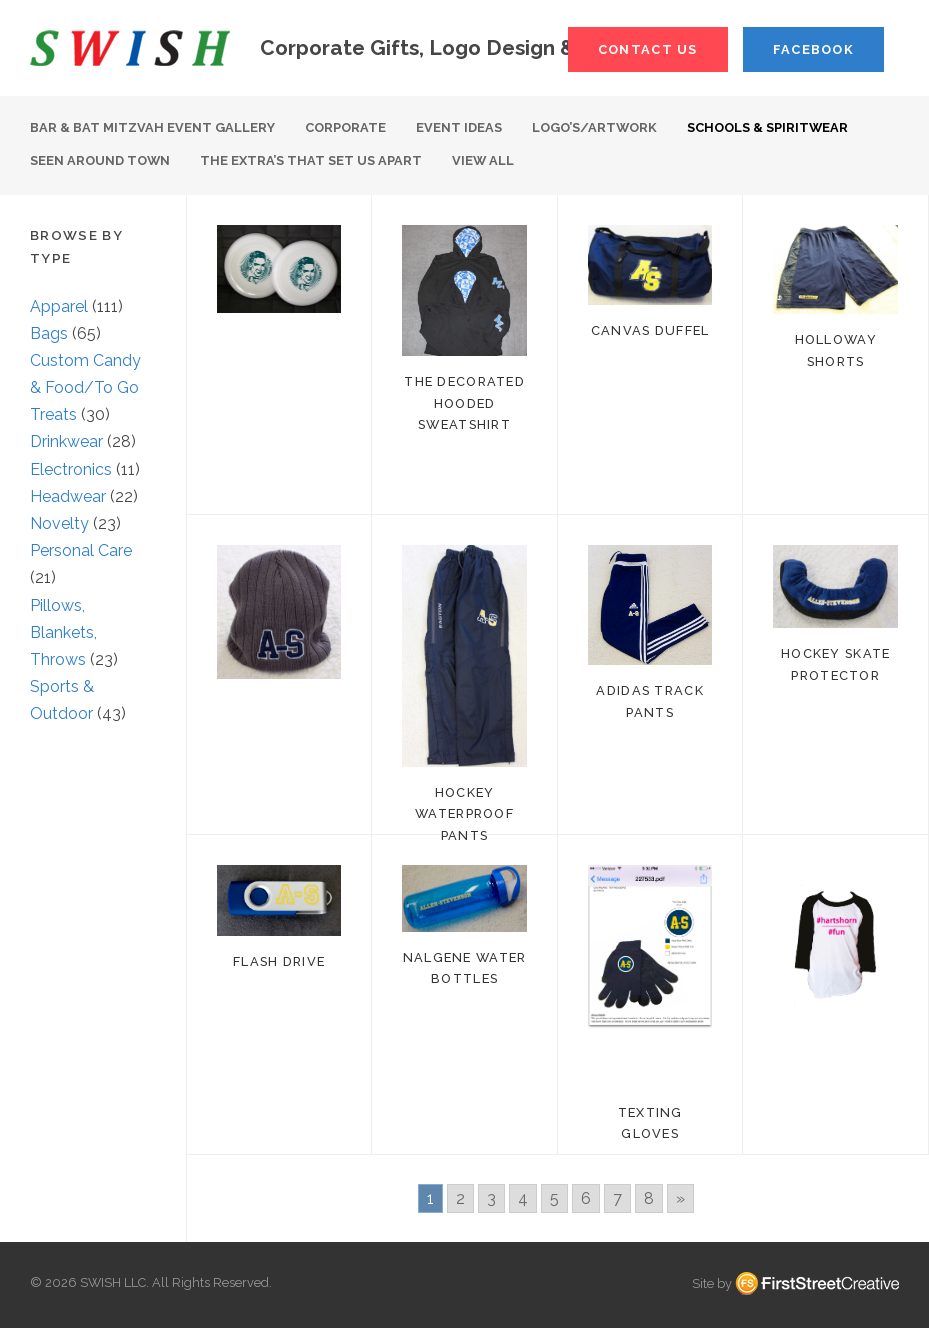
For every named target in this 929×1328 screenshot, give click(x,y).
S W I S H (130, 48)
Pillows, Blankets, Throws (63, 632)
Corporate (345, 127)
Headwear (68, 496)
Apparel (59, 306)
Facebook (813, 49)
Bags (49, 333)
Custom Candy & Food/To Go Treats (85, 387)
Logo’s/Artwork (594, 127)
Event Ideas (459, 127)
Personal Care (81, 550)
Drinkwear (66, 441)
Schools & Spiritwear (767, 127)
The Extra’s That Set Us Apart (311, 160)
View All (483, 160)
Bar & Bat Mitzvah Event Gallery (152, 127)
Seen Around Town (100, 160)
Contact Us (648, 49)
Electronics (71, 469)
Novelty (59, 523)
